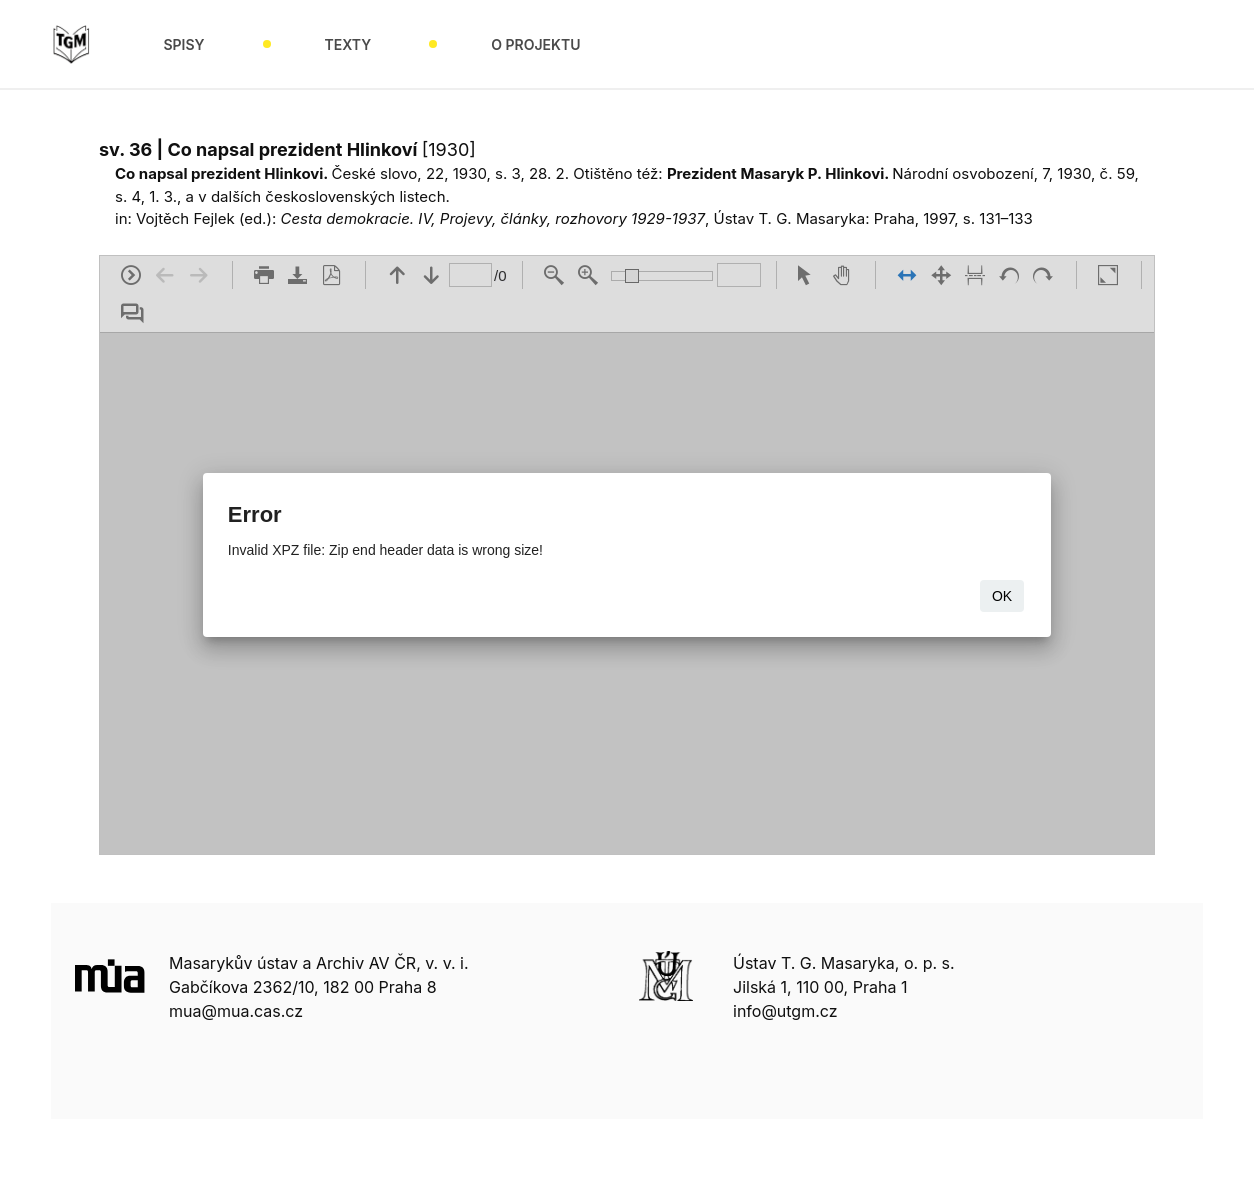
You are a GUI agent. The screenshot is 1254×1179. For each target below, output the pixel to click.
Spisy (183, 44)
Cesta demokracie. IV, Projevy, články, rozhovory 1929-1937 (492, 218)
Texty (348, 44)
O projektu (535, 44)
